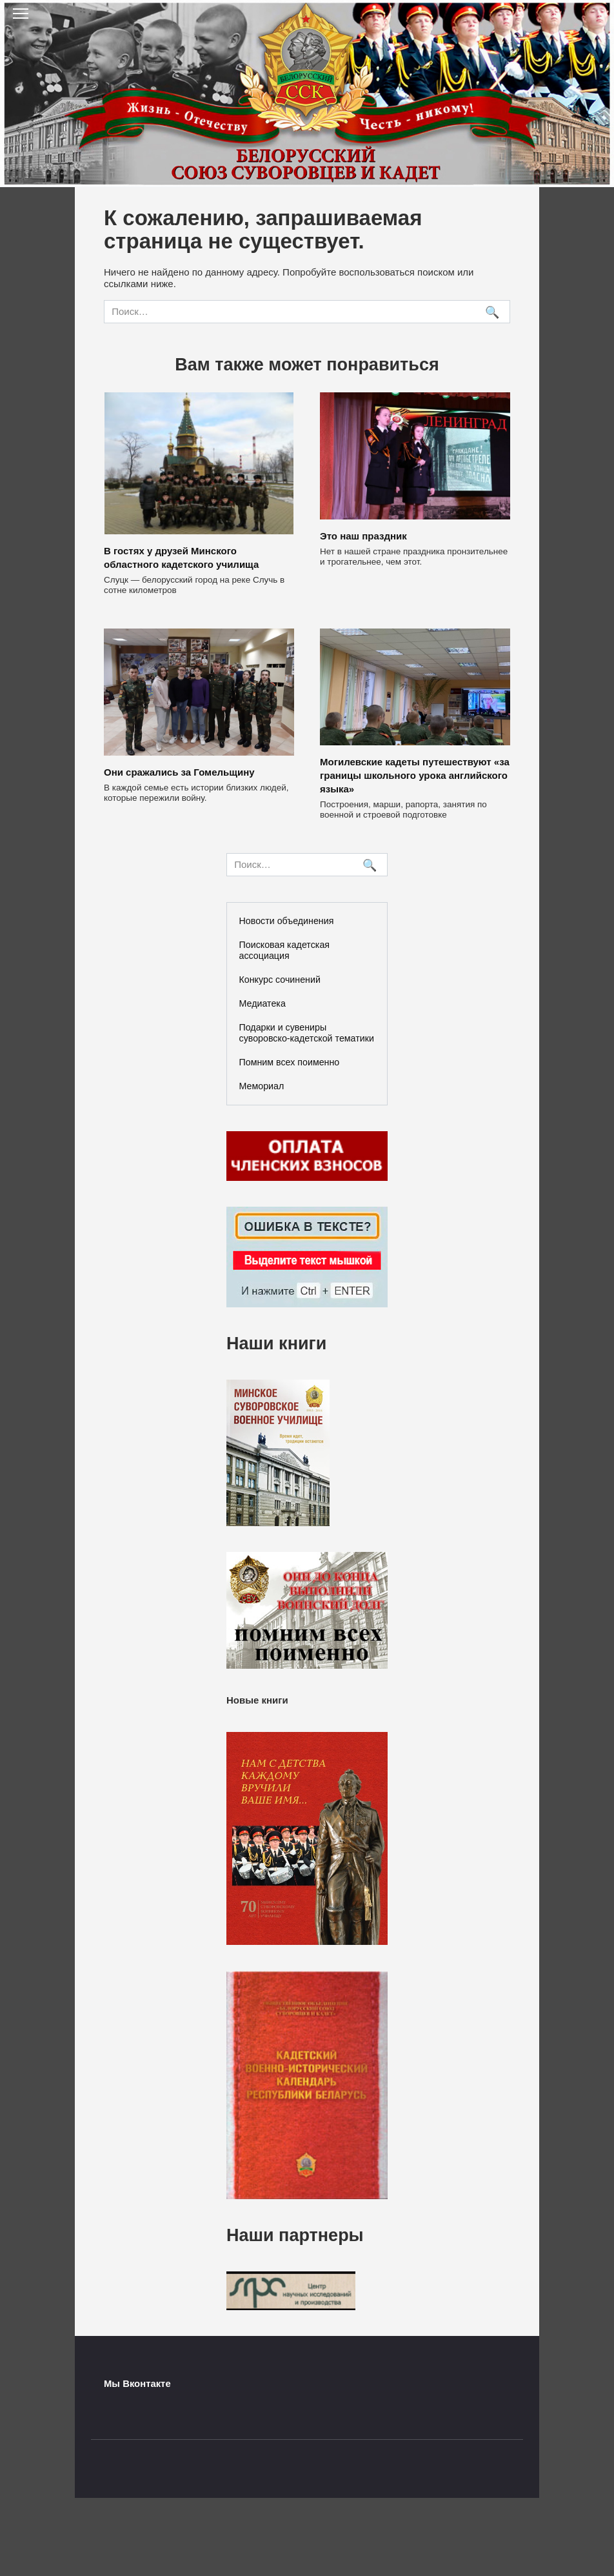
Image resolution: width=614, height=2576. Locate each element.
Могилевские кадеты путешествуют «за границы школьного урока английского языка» (415, 775)
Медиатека (262, 1003)
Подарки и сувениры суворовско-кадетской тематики (306, 1032)
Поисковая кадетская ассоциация (284, 950)
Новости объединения (286, 921)
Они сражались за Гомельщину (179, 772)
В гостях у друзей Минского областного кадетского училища (181, 557)
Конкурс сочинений (280, 979)
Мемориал (261, 1086)
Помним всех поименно (289, 1062)
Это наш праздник (363, 535)
